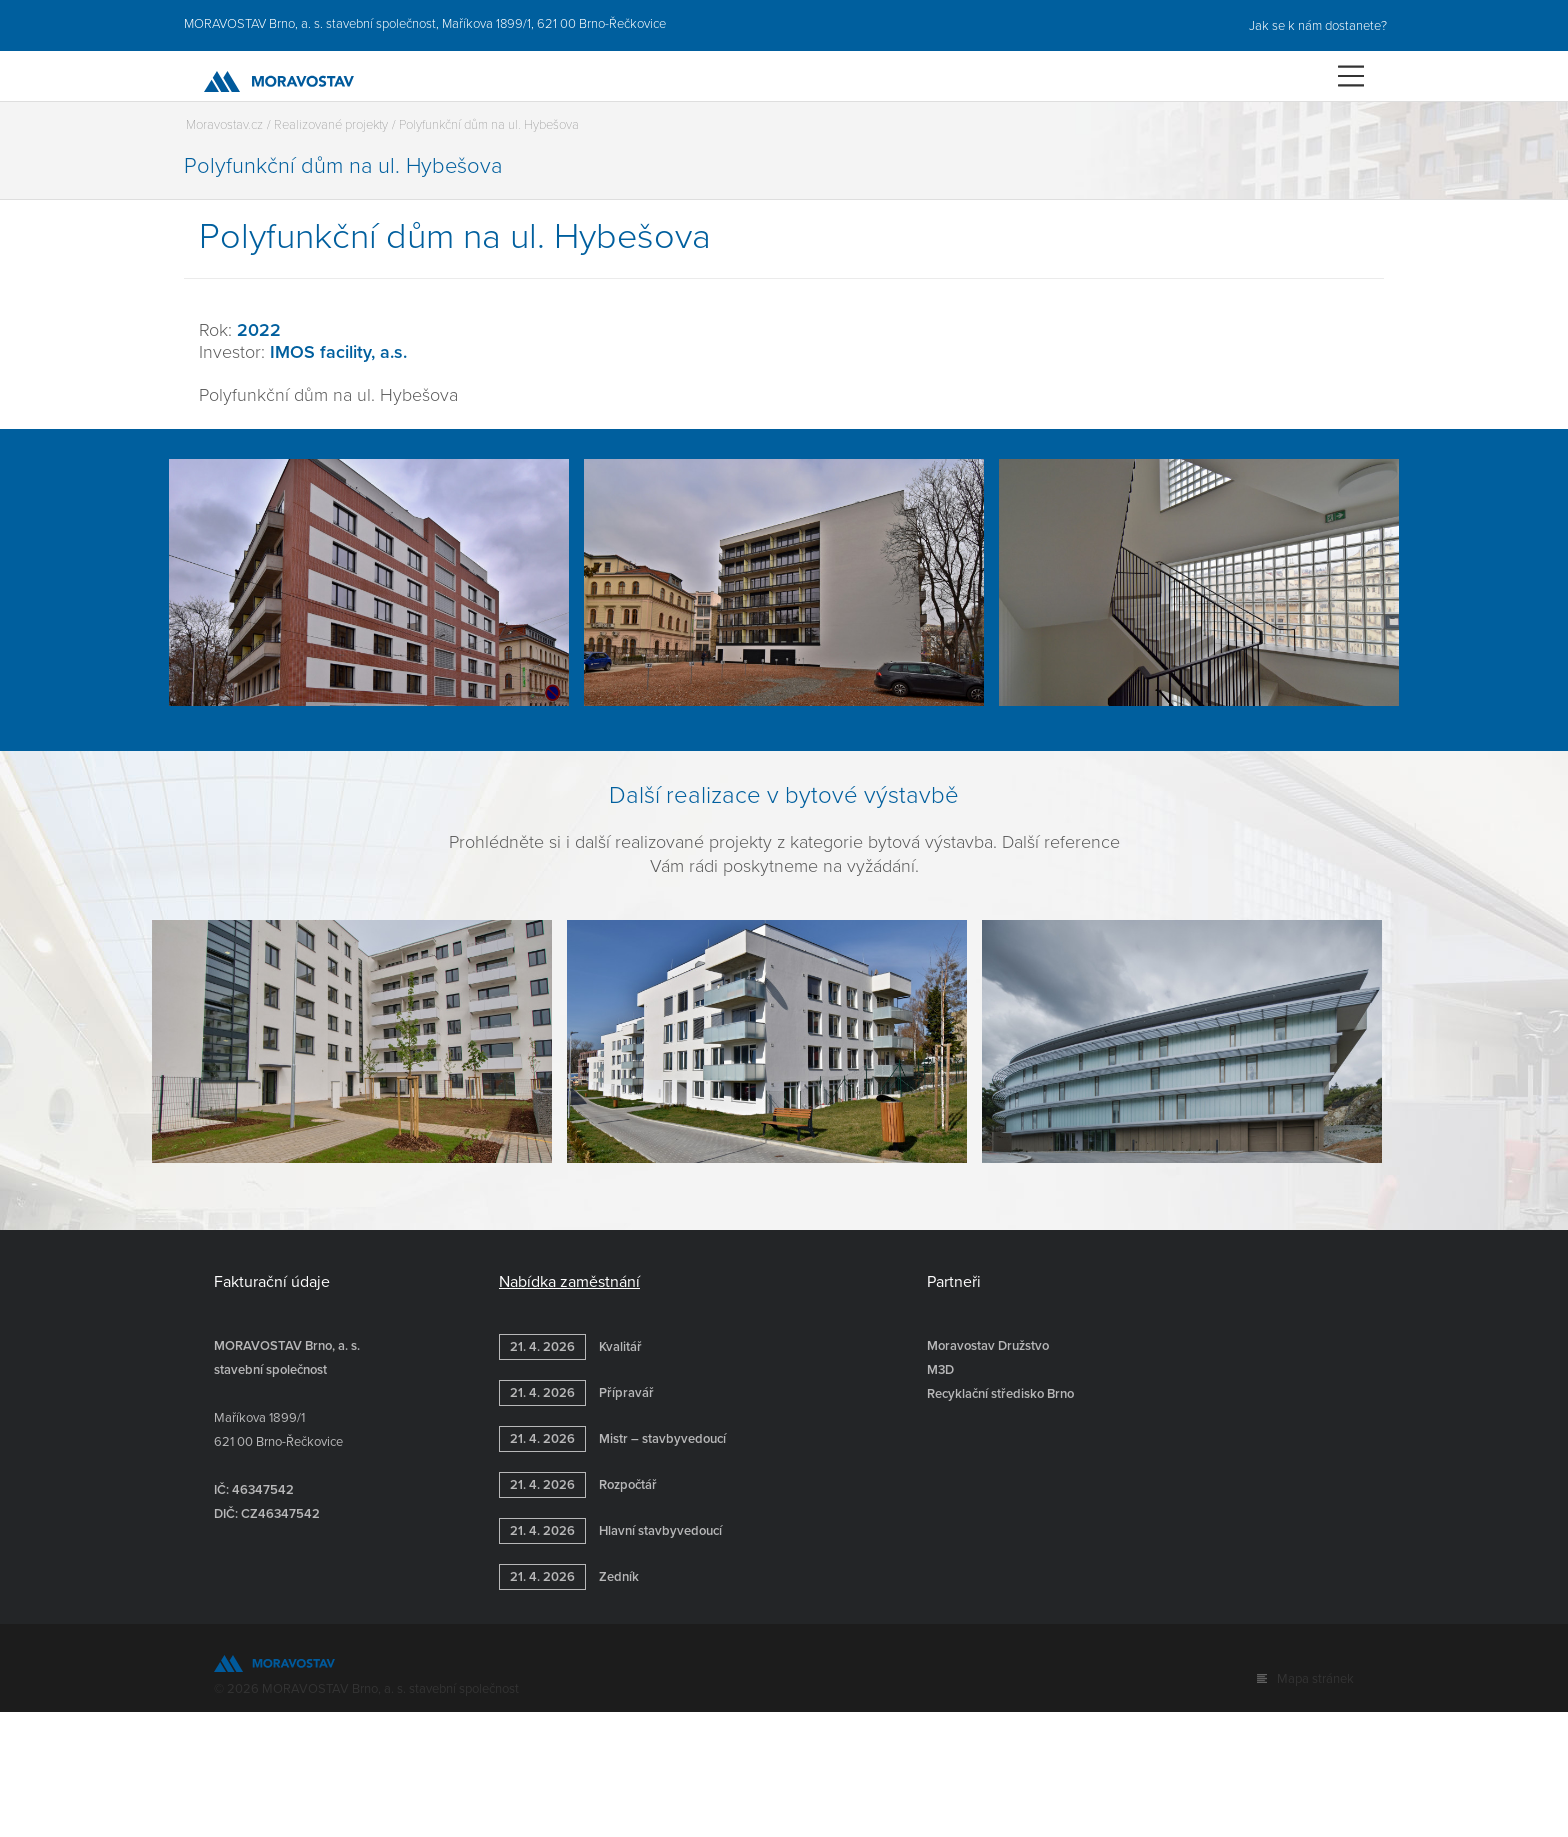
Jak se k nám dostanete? (1316, 26)
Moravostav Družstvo (988, 1346)
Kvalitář (570, 1347)
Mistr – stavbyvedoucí (612, 1439)
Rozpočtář (578, 1485)
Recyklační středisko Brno (1000, 1394)
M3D (940, 1370)
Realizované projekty (331, 125)
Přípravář (576, 1393)
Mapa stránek (1315, 1679)
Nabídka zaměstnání (569, 1282)
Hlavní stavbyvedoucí (610, 1531)
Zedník (569, 1577)
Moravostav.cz (224, 125)
